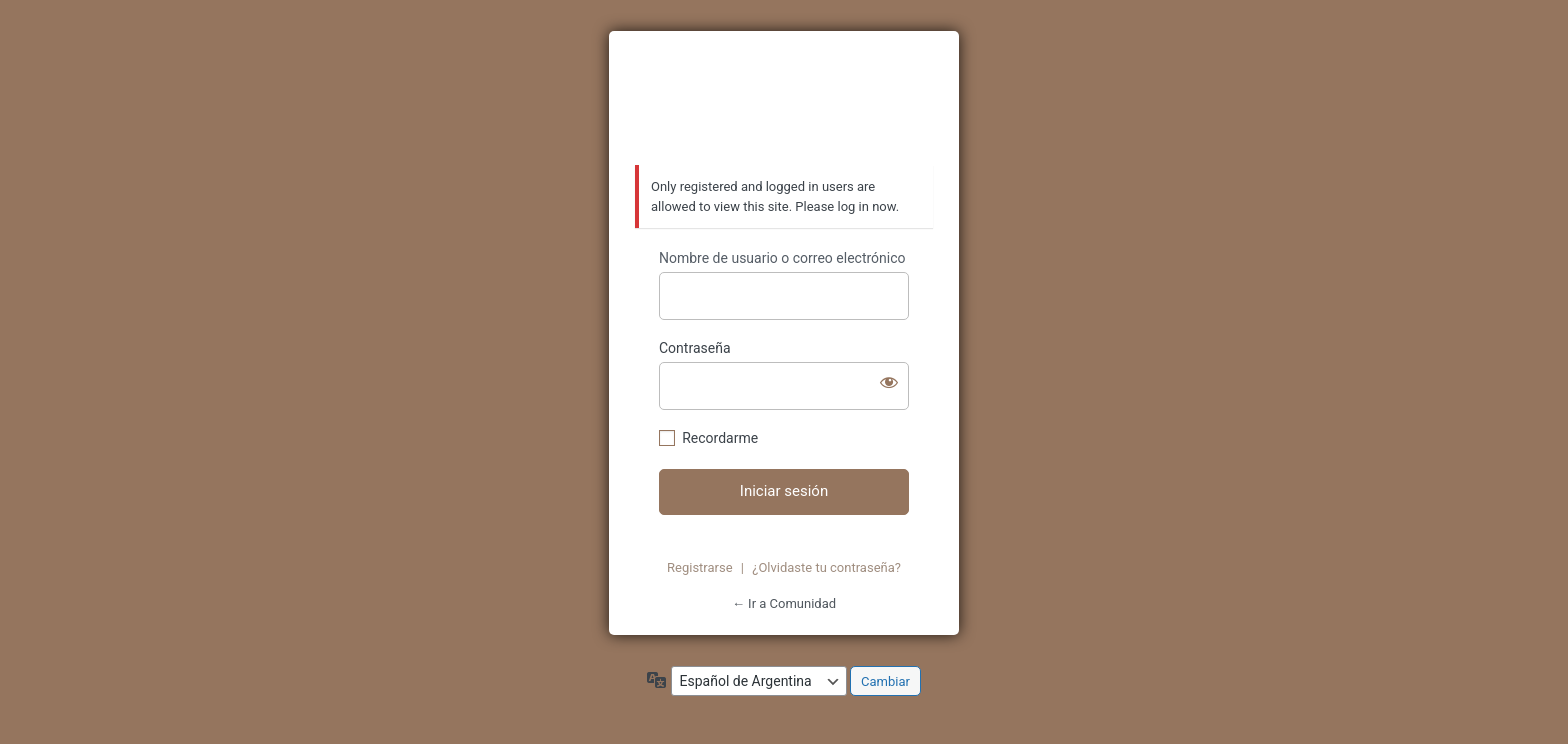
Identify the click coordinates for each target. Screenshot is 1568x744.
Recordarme (720, 438)
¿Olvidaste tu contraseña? (826, 567)
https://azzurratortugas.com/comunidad (784, 99)
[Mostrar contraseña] (889, 382)
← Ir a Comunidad (784, 603)
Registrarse (700, 567)
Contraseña (695, 348)
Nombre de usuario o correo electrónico (782, 258)
